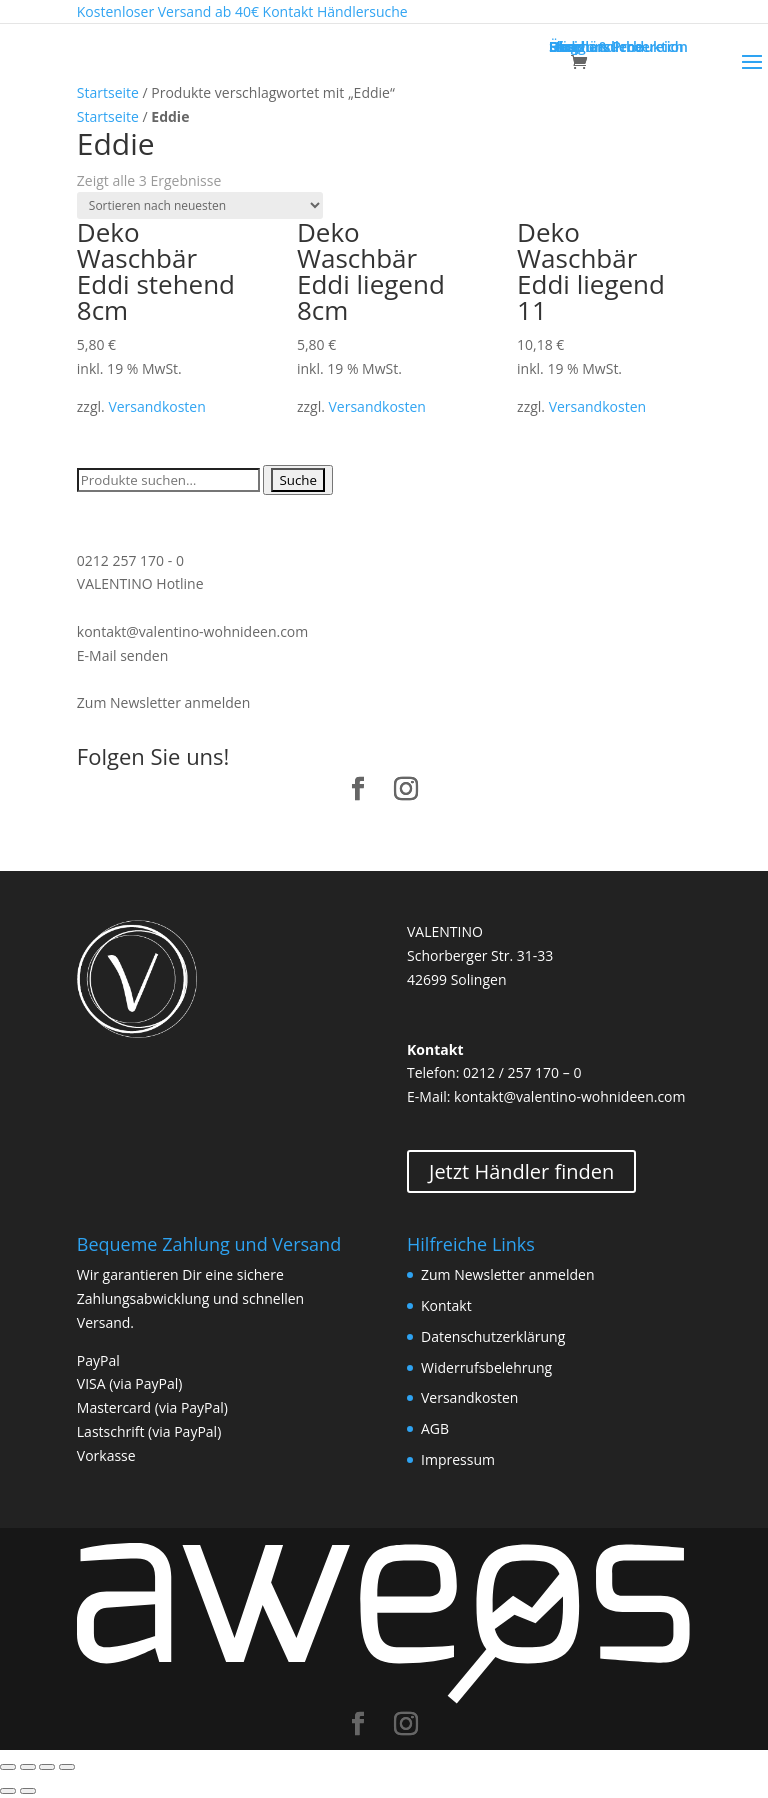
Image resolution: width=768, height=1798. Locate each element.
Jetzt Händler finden (521, 1171)
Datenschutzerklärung (493, 1336)
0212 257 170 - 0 (130, 560)
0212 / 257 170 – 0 (522, 1072)
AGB (435, 1428)
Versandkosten (156, 406)
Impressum (458, 1459)
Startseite (108, 92)
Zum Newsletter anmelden (163, 702)
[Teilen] (28, 1767)
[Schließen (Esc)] (8, 1767)
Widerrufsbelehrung (486, 1367)
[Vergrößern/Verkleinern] (67, 1767)
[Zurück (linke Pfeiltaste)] (8, 1791)
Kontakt (446, 1305)
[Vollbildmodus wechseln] (47, 1767)
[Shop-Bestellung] (200, 205)
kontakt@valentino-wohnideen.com (192, 631)
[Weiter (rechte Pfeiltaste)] (28, 1791)
